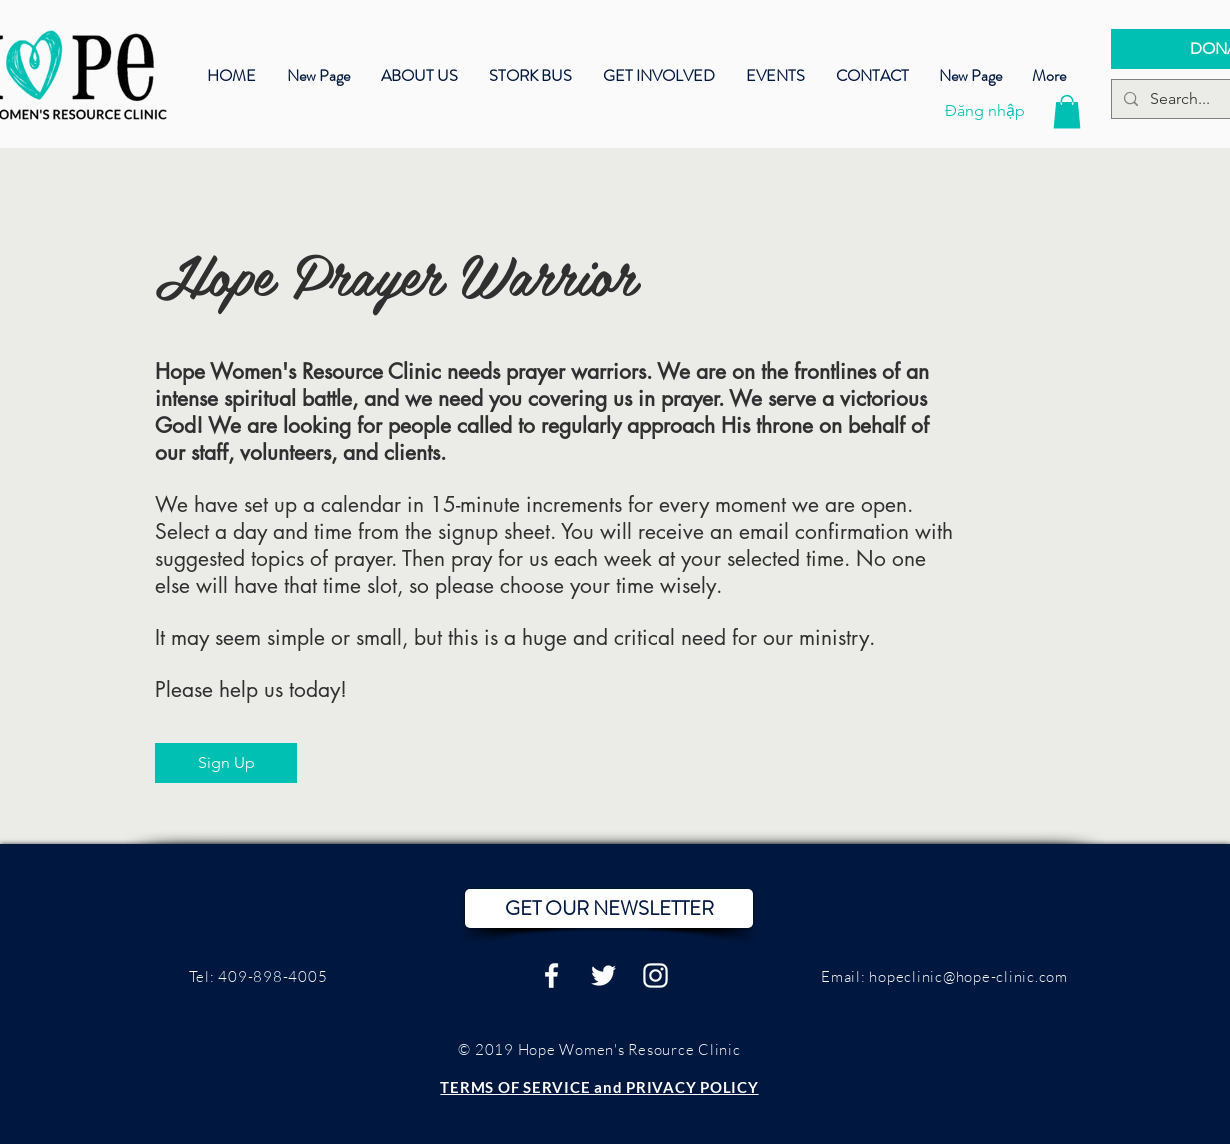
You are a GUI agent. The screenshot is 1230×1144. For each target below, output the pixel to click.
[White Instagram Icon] (655, 975)
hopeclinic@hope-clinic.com (968, 976)
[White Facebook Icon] (551, 975)
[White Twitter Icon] (603, 975)
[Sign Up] (226, 763)
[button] (775, 74)
